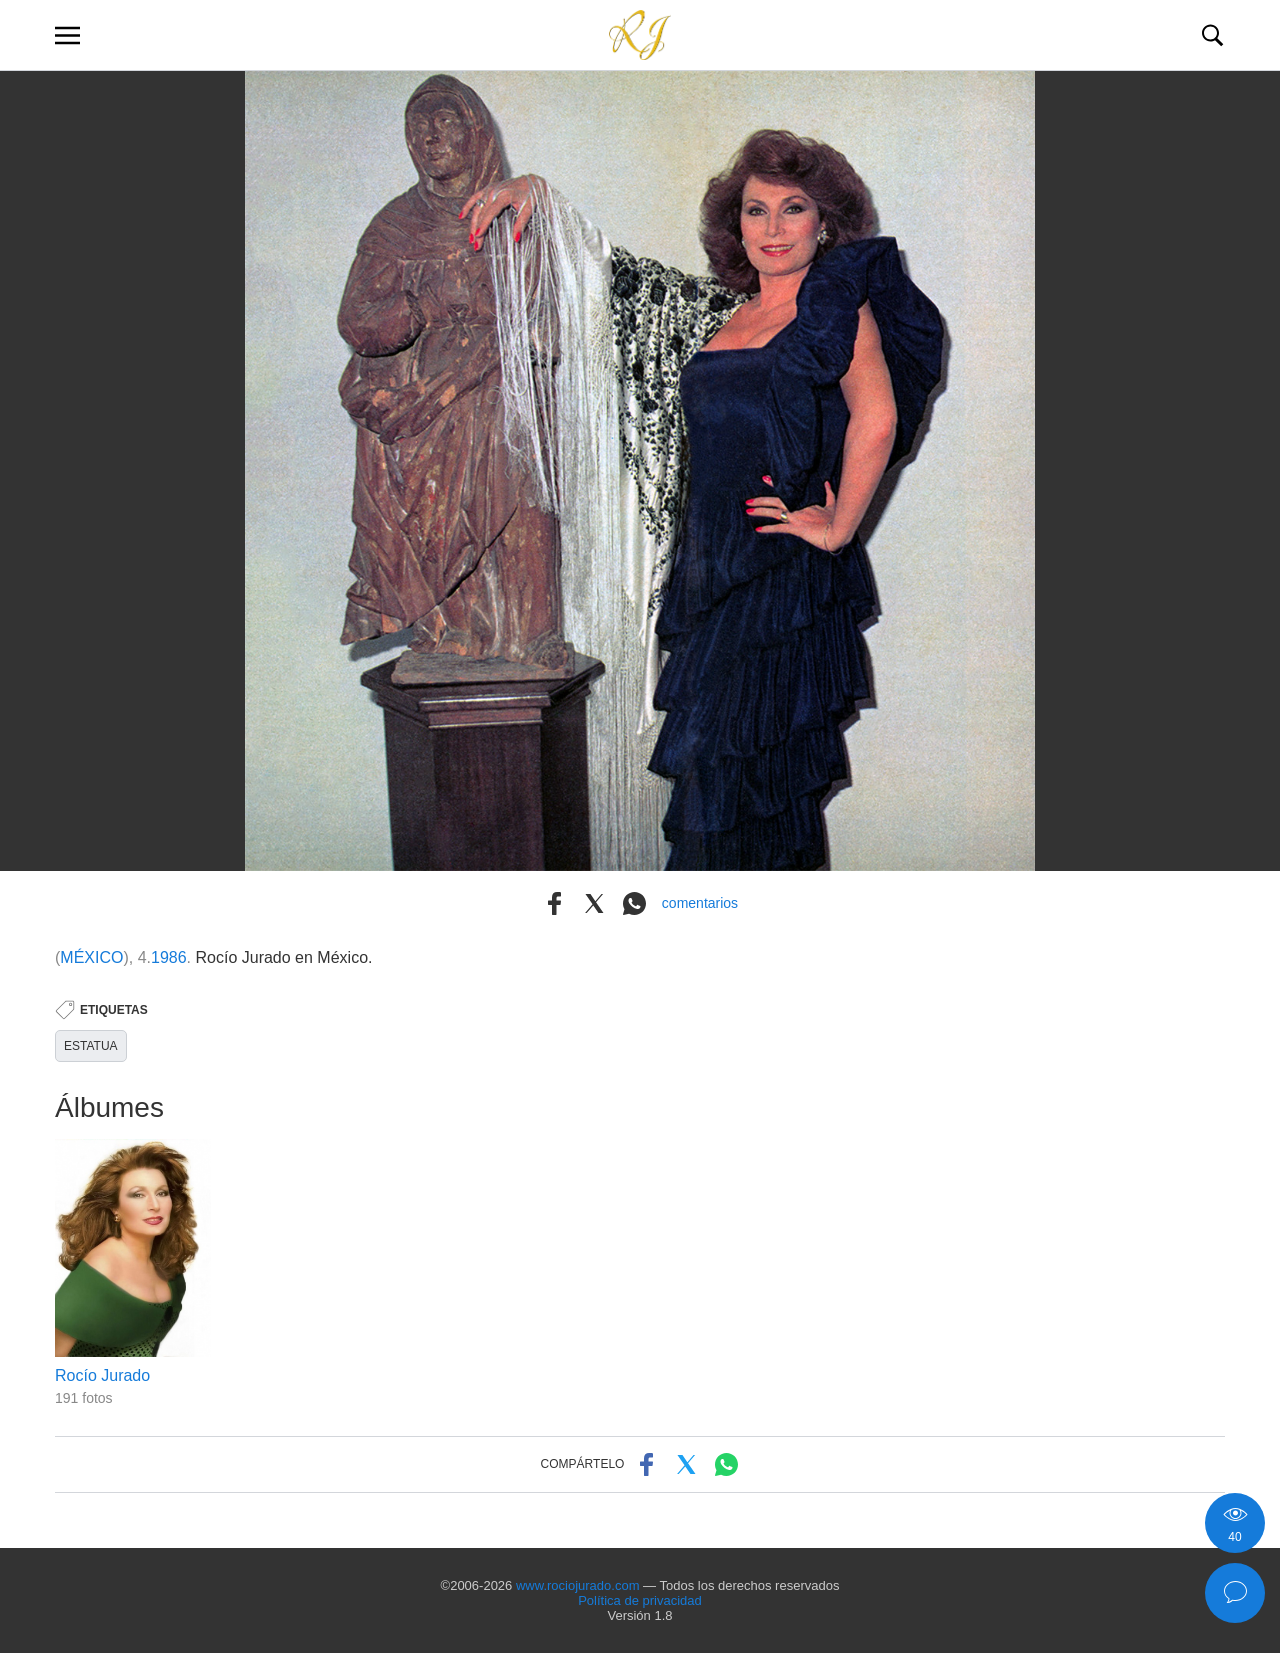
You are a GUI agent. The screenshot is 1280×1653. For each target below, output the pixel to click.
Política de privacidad (640, 1600)
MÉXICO (91, 957)
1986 (169, 957)
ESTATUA (91, 1046)
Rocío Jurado (102, 1375)
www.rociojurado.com (578, 1585)
